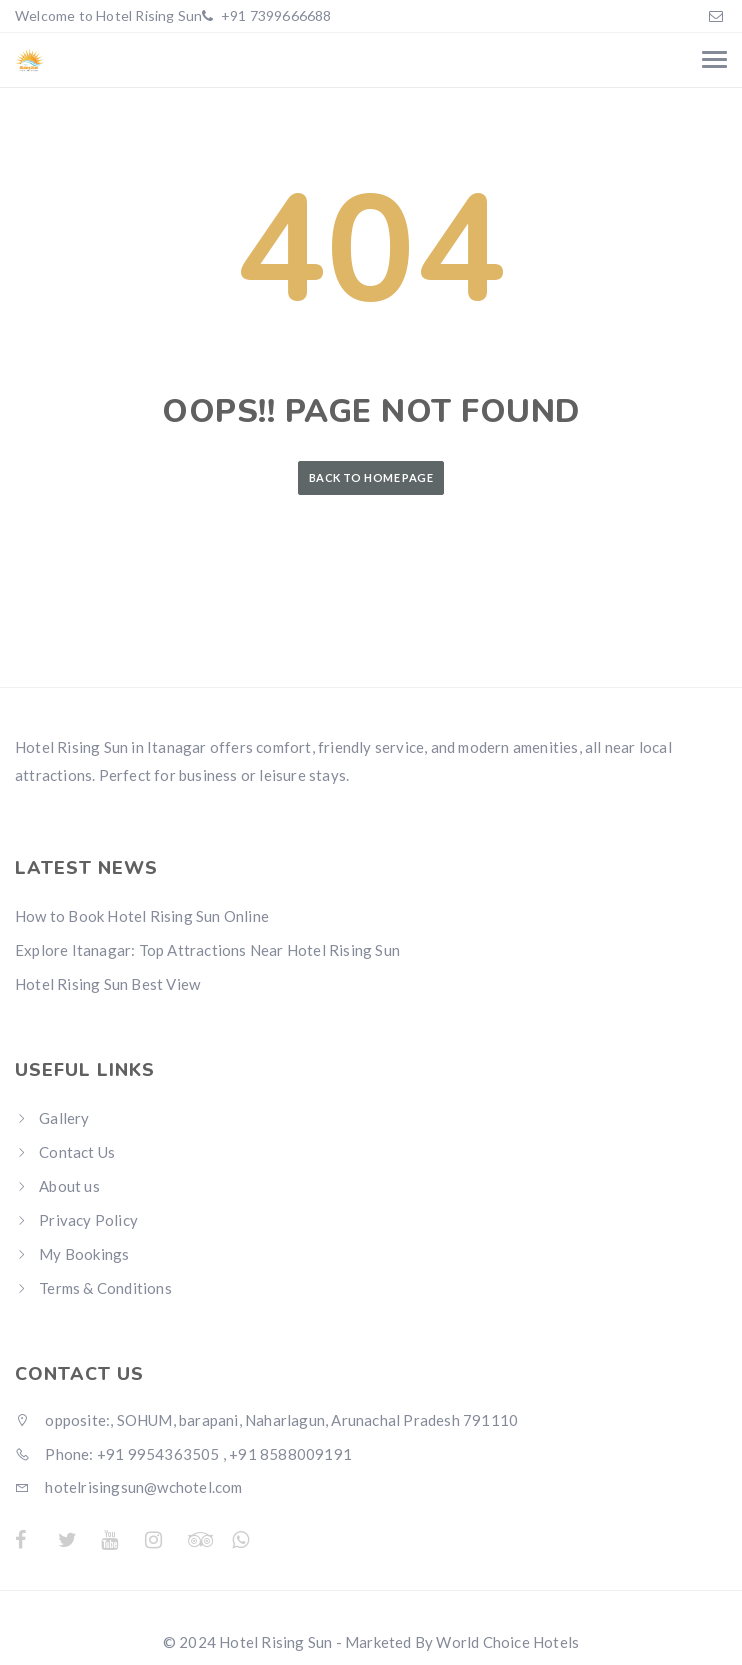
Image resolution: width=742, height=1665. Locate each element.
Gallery (64, 1118)
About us (69, 1186)
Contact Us (77, 1152)
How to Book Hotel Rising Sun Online (142, 916)
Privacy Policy (88, 1220)
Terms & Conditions (105, 1288)
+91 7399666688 (275, 15)
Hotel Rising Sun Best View (107, 984)
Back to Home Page (371, 477)
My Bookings (84, 1254)
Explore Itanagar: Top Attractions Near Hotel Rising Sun (207, 950)
